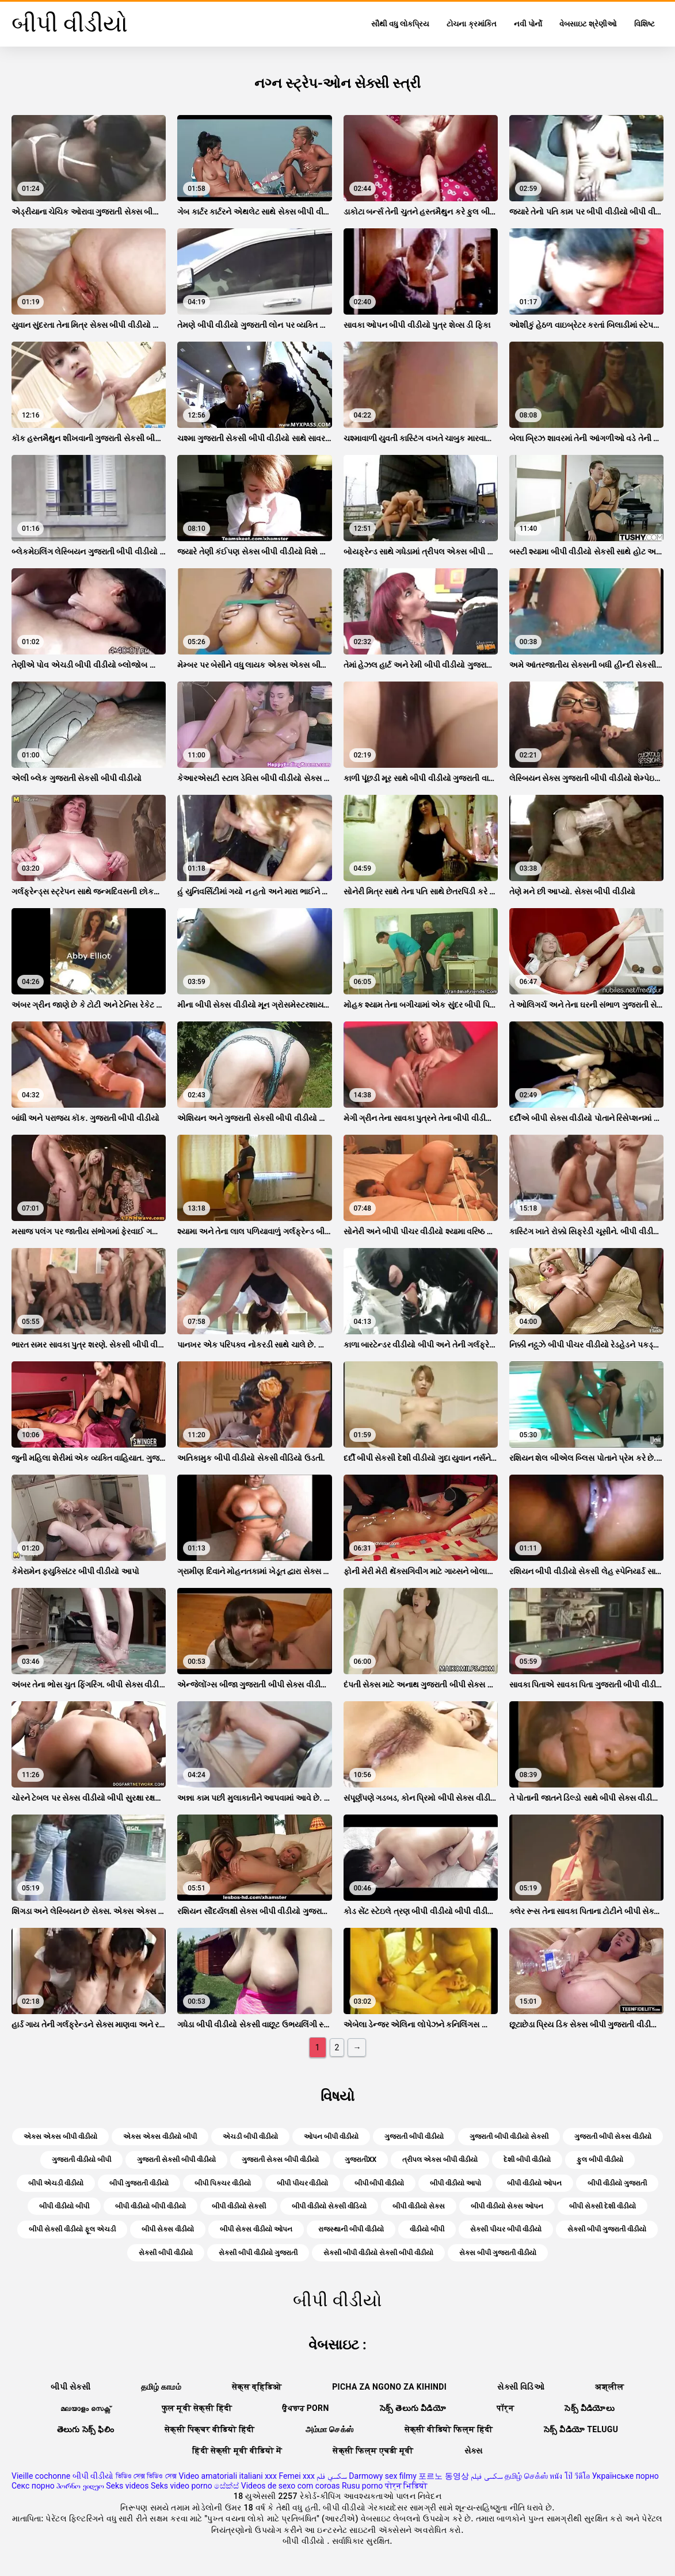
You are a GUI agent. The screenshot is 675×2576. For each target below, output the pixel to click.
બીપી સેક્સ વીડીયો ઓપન (256, 2229)
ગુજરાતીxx (360, 2160)
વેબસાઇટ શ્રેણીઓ (588, 24)
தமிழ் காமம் (161, 2386)
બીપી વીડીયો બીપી (64, 2206)
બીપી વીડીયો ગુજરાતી (617, 2183)
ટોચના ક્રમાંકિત (471, 24)
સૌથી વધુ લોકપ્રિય (400, 24)
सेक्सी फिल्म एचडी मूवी (373, 2450)
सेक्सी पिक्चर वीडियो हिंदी (210, 2429)
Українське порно (625, 2476)
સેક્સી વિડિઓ (520, 2386)
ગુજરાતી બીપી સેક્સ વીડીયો (612, 2137)
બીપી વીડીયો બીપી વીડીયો (150, 2206)
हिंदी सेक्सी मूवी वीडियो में (237, 2450)
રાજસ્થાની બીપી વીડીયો (351, 2229)
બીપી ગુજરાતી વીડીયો (139, 2183)
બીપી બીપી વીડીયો (379, 2183)
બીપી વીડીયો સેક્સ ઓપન (507, 2206)
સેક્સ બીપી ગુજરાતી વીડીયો (497, 2253)
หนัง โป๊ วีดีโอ (570, 2476)
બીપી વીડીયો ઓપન (534, 2183)
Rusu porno (362, 2485)
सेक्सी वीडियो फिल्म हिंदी (449, 2429)
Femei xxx (296, 2476)
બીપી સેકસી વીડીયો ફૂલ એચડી (72, 2229)
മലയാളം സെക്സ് (85, 2408)
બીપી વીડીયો (93, 2476)
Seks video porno (181, 2485)
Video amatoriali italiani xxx (227, 2476)
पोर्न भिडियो (406, 2485)
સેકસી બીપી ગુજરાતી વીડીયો (606, 2229)
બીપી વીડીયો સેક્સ (418, 2206)
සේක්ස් (226, 2485)
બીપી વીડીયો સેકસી (239, 2206)
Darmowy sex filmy (383, 2476)
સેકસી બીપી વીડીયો (166, 2253)
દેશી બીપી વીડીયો (527, 2160)
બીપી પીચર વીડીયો (303, 2183)
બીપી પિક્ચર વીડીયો (223, 2183)
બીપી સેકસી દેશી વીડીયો (602, 2206)
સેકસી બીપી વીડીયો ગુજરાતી (258, 2253)
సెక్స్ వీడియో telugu (581, 2429)
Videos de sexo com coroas (290, 2485)
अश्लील (609, 2386)
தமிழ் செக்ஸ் (526, 2476)
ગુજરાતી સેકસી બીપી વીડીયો (176, 2160)
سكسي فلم (331, 2476)
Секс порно (33, 2485)
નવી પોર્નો (528, 24)
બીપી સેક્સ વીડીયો (168, 2229)
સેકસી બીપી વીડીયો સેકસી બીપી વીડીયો (378, 2253)
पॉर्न (505, 2408)
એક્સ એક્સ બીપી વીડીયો (60, 2137)
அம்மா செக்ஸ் (330, 2429)
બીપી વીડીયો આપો (455, 2183)
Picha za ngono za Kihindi (389, 2386)
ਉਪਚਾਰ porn (306, 2408)
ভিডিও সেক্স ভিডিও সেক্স (146, 2476)
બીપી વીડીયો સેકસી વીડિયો (329, 2206)
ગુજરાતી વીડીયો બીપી (81, 2160)
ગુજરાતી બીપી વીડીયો (414, 2137)
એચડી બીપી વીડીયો (250, 2137)
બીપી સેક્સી (70, 2386)
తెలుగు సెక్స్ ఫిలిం (85, 2429)
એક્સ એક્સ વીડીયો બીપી (160, 2137)
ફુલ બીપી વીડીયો (600, 2160)
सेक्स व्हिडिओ (256, 2386)
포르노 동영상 (443, 2476)
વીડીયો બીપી (427, 2229)
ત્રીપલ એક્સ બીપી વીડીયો (440, 2160)
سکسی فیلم (486, 2476)
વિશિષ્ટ (644, 24)
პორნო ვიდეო (80, 2485)
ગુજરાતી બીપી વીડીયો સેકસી (509, 2137)
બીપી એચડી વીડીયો (55, 2183)
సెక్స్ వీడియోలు (590, 2408)
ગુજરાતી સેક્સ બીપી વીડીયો (280, 2160)
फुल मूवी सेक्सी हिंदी (197, 2408)
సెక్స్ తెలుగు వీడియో (413, 2408)
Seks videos (127, 2485)
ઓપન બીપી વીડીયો (331, 2137)
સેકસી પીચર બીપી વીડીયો (505, 2229)
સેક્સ (473, 2450)
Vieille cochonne (41, 2476)
